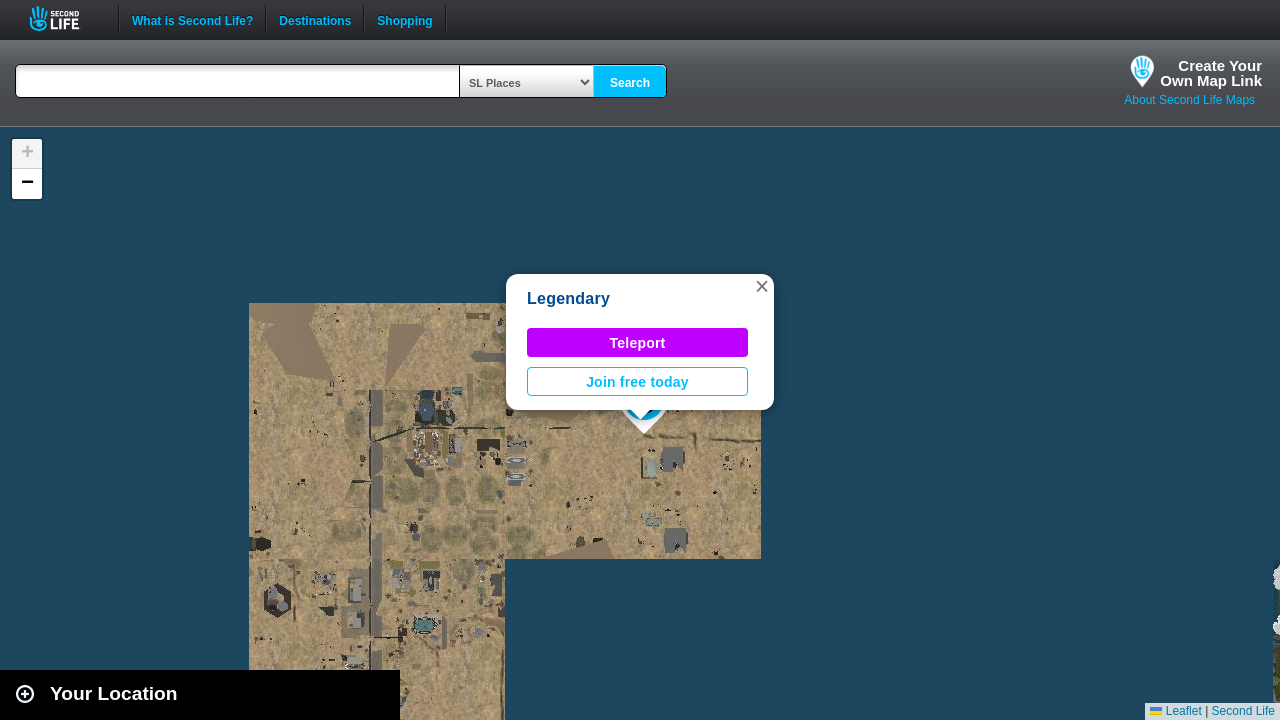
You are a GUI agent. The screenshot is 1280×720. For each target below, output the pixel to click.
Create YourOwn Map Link (1211, 73)
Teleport (638, 343)
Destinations (315, 19)
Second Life (65, 18)
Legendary (568, 298)
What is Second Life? (192, 19)
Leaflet (1175, 711)
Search (630, 83)
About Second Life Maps (1189, 100)
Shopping (404, 19)
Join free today (637, 382)
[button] (762, 286)
